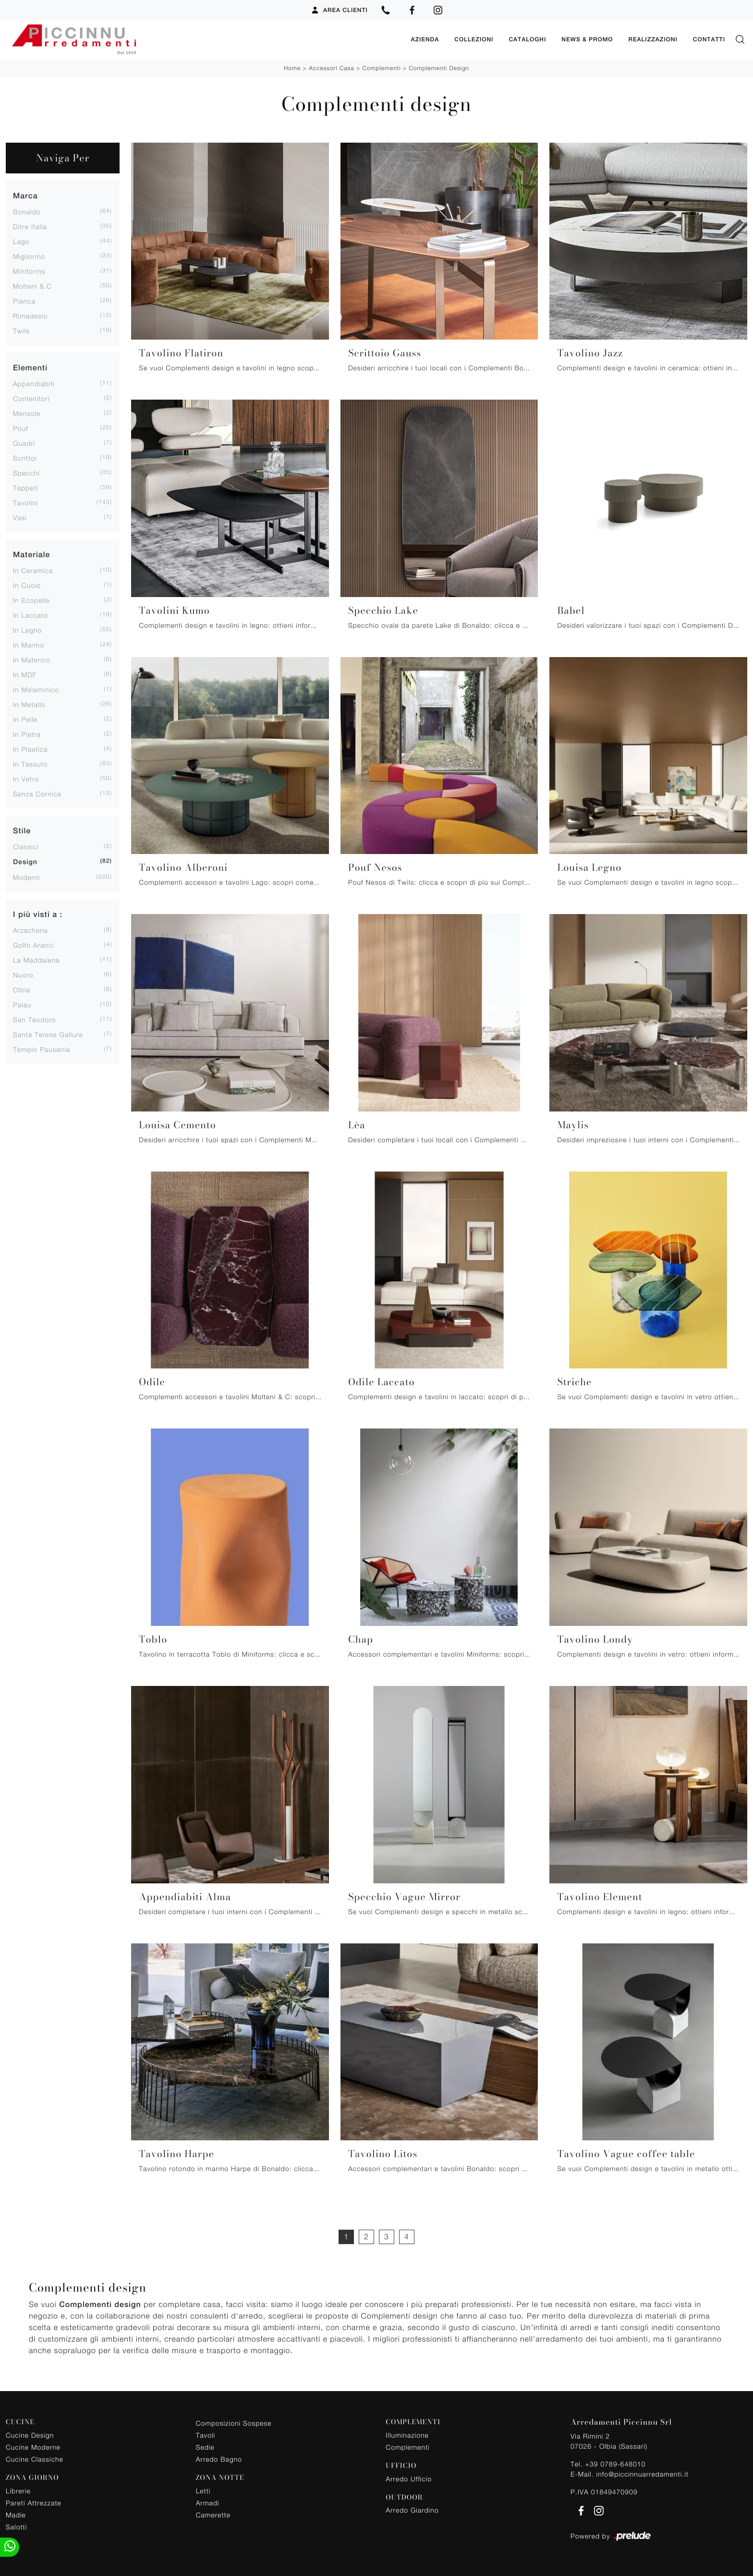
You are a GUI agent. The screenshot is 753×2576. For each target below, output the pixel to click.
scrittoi (25, 457)
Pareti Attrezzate (33, 2502)
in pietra (27, 734)
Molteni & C (32, 285)
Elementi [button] (30, 367)
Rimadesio (30, 315)
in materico (31, 659)
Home (292, 67)
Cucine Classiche (34, 2458)
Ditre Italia (30, 226)
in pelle (25, 719)
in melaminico (36, 689)
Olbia (21, 989)
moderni (26, 877)
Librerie (18, 2490)
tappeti (25, 487)
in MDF (24, 674)
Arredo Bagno (219, 2458)
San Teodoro (34, 1019)
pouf (20, 428)
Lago (21, 241)
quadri (24, 443)
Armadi (207, 2502)
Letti (203, 2490)
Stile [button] (22, 830)
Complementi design (439, 67)
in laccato (30, 614)
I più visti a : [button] (37, 913)
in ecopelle (31, 600)
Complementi (382, 67)
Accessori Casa (331, 67)
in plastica (30, 749)
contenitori (31, 398)
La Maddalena (36, 959)
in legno (27, 629)
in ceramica (33, 570)
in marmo (28, 644)
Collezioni (473, 39)
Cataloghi (527, 39)
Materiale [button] (31, 554)
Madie (16, 2514)
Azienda (425, 39)
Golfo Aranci (33, 944)
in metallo (29, 704)
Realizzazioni (652, 39)
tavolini (25, 502)
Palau (22, 1004)
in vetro (26, 778)
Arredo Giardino (412, 2509)
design (25, 862)
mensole (27, 413)
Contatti (709, 39)
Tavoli (206, 2434)
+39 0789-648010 (615, 2463)
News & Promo (587, 39)
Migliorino (29, 256)
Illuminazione (407, 2434)
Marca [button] (25, 195)
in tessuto (30, 763)
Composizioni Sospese (234, 2422)
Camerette (213, 2514)
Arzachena (30, 930)
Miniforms (29, 271)
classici (26, 846)
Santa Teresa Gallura (48, 1034)
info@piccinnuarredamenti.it (642, 2473)
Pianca (24, 300)
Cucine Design (30, 2434)
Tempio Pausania (41, 1049)
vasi (20, 517)
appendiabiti (34, 383)
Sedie (205, 2446)
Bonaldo (26, 211)
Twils (21, 330)
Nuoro (23, 974)
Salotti (16, 2526)
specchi (26, 472)
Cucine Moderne (33, 2446)
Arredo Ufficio (409, 2478)
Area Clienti (339, 10)
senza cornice (37, 793)
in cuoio (27, 585)
